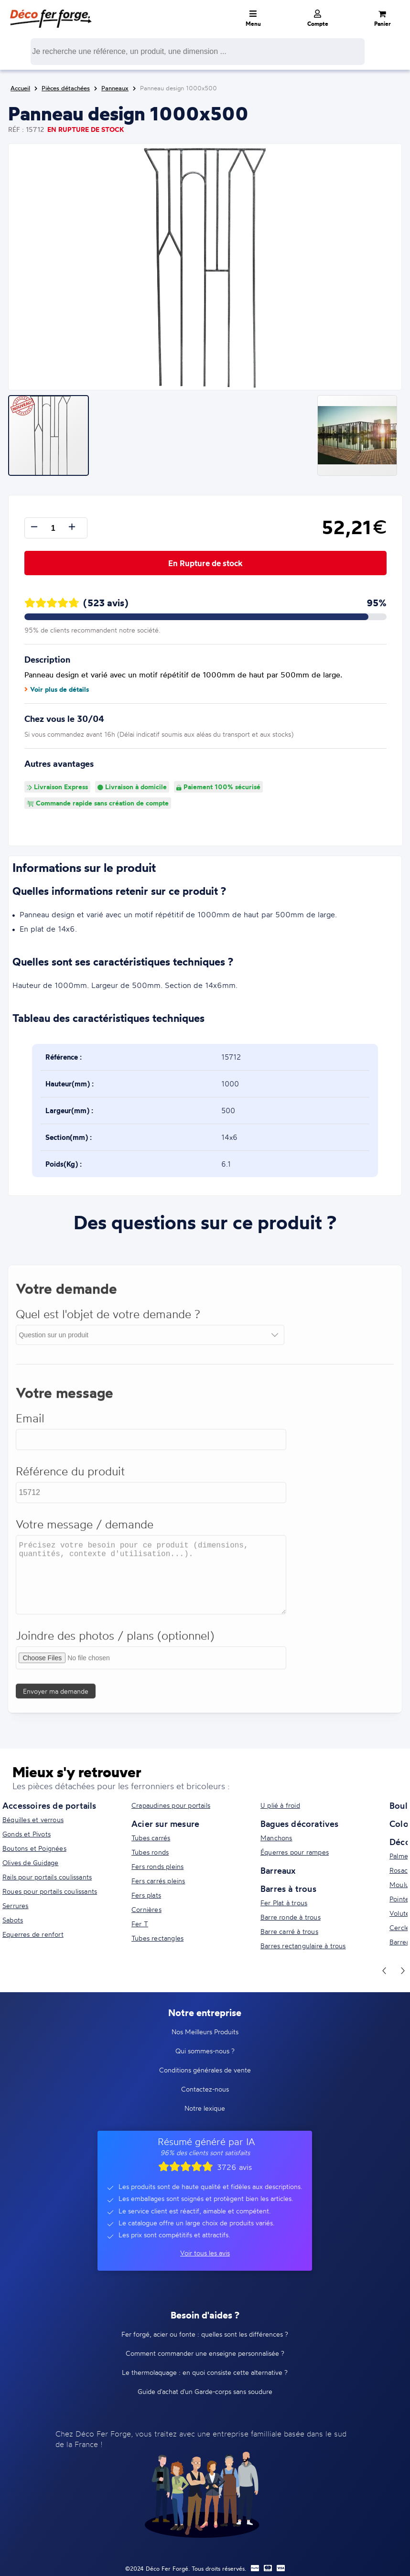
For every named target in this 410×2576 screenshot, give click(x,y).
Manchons (276, 1838)
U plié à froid (280, 1805)
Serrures (15, 1905)
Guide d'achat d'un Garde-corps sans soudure (205, 2391)
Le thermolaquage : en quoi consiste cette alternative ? (205, 2372)
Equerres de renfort (33, 1934)
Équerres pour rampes (294, 1852)
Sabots (12, 1920)
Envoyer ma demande (56, 1697)
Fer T (139, 1924)
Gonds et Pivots (26, 1834)
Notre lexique (204, 2108)
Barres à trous (288, 1888)
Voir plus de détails (56, 689)
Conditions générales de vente (205, 2070)
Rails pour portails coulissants (47, 1877)
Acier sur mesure (165, 1823)
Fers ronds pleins (157, 1866)
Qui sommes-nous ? (205, 2051)
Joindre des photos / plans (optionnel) (115, 1641)
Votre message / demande (85, 1530)
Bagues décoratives (299, 1823)
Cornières (146, 1909)
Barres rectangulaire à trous (303, 1946)
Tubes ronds (150, 1852)
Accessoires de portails (49, 1805)
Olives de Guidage (30, 1862)
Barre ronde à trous (290, 1917)
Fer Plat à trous (283, 1903)
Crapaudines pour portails (170, 1805)
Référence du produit (70, 1477)
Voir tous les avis (205, 2253)
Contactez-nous (205, 2089)
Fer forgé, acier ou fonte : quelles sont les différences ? (204, 2334)
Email (30, 1424)
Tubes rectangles (157, 1938)
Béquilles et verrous (33, 1819)
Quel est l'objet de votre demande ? (108, 1320)
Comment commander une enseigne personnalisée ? (205, 2353)
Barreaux (278, 1870)
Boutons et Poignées (34, 1848)
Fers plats (146, 1895)
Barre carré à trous (289, 1931)
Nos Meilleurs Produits (205, 2032)
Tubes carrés (150, 1838)
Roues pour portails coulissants (49, 1891)
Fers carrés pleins (158, 1881)
